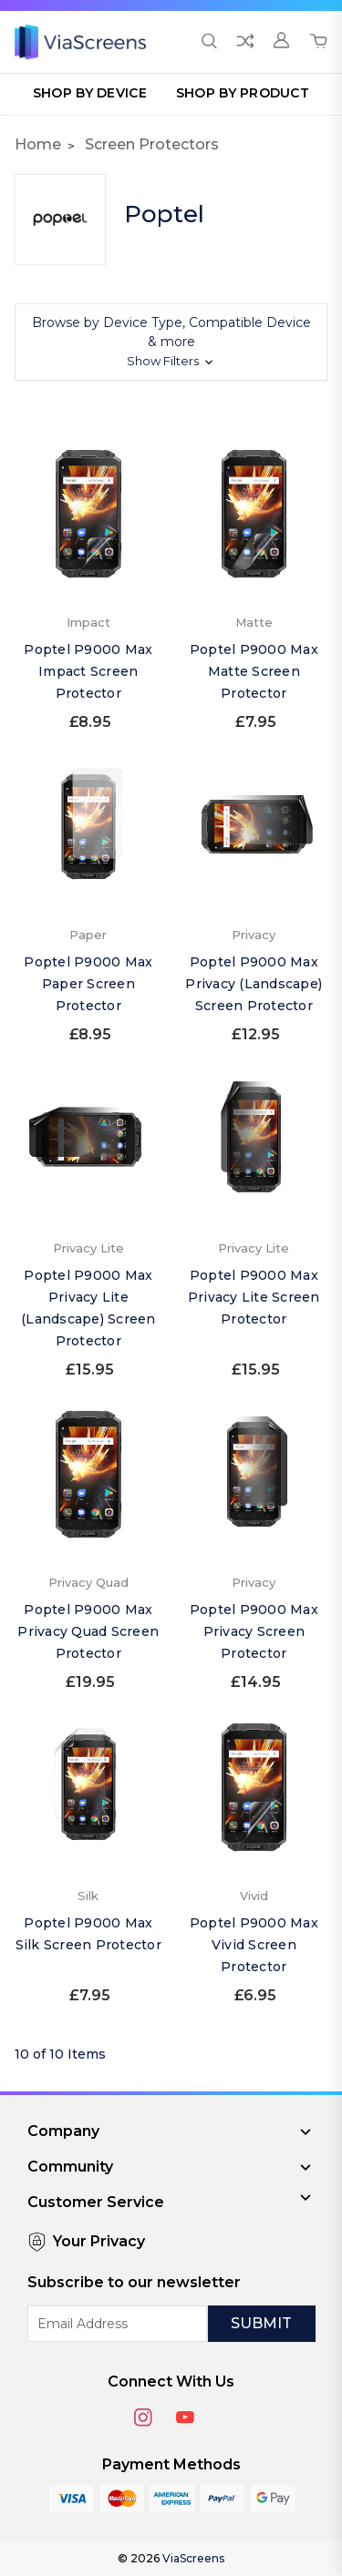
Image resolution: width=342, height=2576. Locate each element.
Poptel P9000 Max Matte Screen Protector (254, 671)
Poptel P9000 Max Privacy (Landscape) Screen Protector (253, 984)
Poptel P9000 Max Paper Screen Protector (88, 984)
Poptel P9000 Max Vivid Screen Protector (254, 1945)
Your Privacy (86, 2242)
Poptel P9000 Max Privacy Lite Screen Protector (254, 1297)
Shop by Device (90, 93)
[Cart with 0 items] (318, 42)
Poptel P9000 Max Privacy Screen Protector (254, 1631)
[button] (171, 342)
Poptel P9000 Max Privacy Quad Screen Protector (88, 1631)
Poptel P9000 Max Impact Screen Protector (88, 671)
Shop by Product (242, 93)
